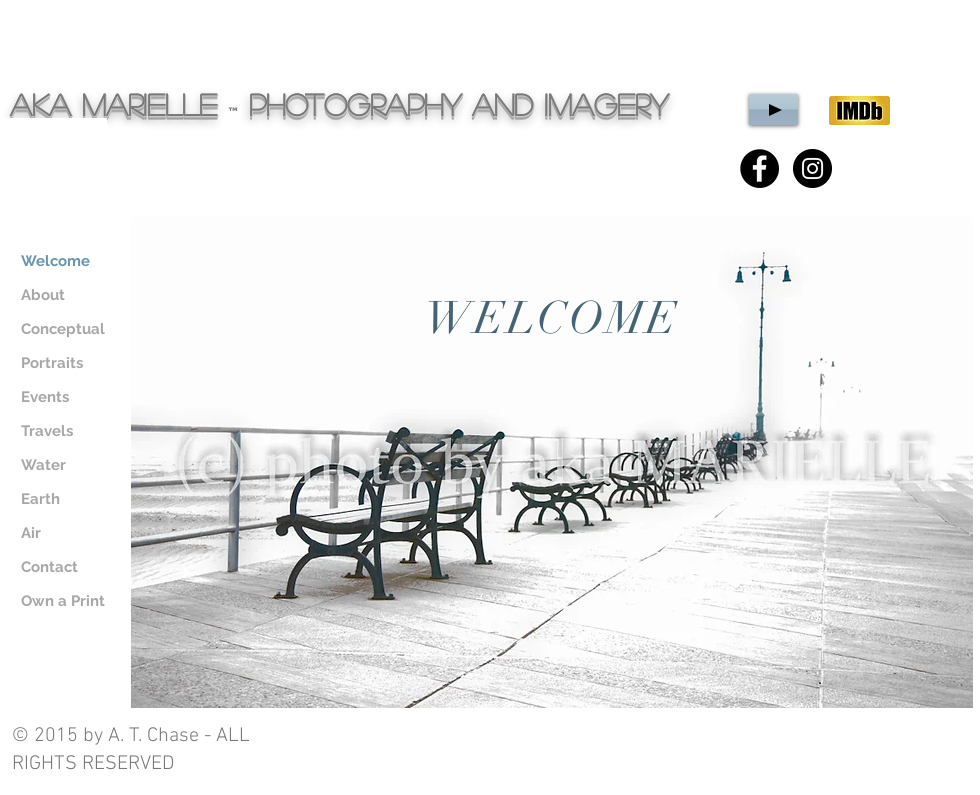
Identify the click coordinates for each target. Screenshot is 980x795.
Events (45, 397)
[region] (552, 462)
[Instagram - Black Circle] (812, 168)
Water (43, 465)
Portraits (52, 363)
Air (31, 533)
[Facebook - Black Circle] (759, 168)
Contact (49, 567)
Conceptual (63, 329)
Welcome (55, 261)
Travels (47, 431)
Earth (40, 499)
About (43, 295)
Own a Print (63, 601)
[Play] (773, 109)
